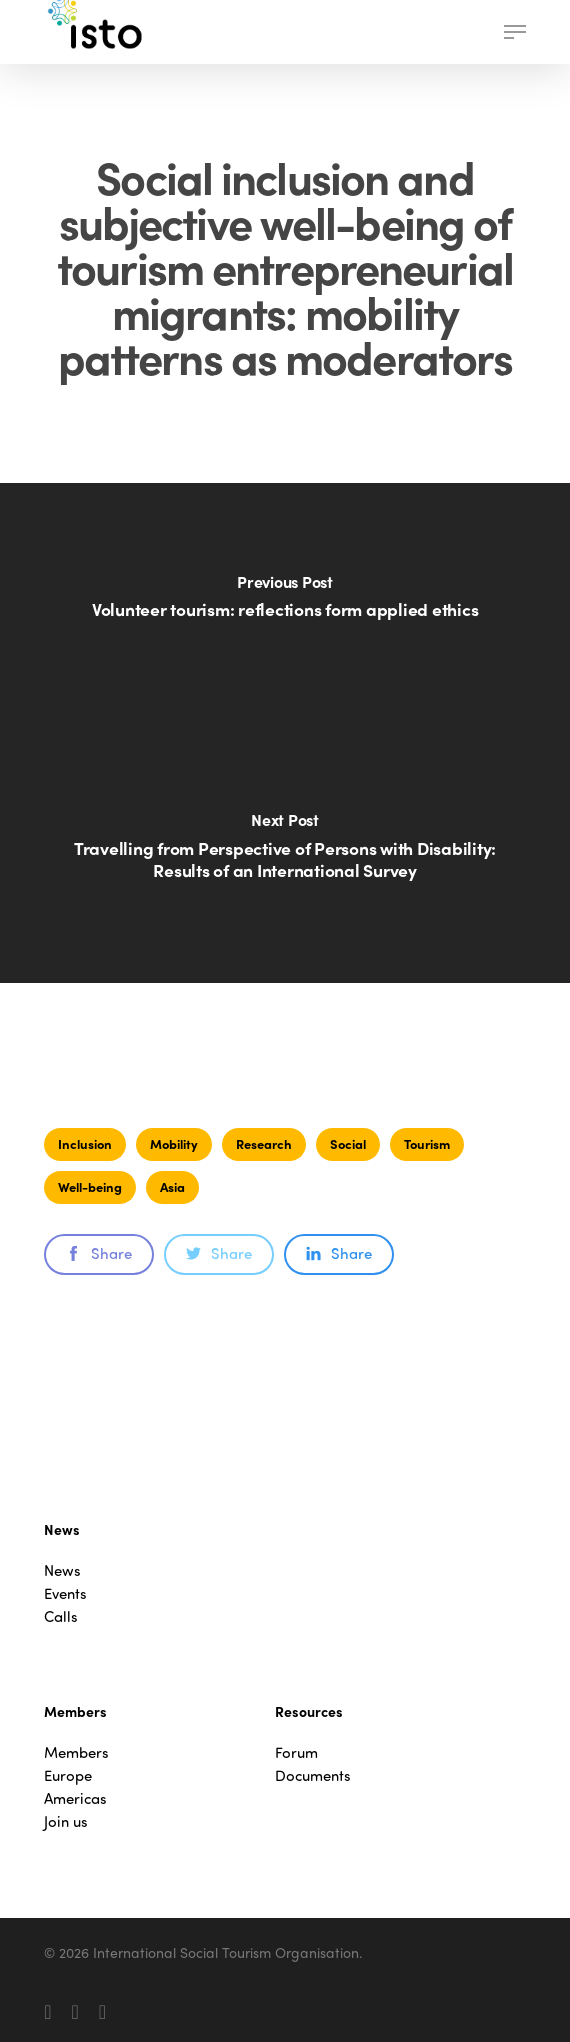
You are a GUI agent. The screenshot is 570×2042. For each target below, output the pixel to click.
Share (99, 1253)
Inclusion (85, 1143)
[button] (515, 32)
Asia (172, 1186)
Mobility (174, 1143)
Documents (313, 1775)
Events (65, 1593)
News (62, 1570)
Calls (61, 1616)
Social (348, 1143)
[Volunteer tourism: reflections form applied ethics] (285, 608)
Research (264, 1143)
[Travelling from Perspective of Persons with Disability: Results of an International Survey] (285, 858)
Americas (75, 1798)
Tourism (427, 1143)
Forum (296, 1752)
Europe (68, 1775)
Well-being (90, 1186)
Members (76, 1752)
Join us (66, 1821)
